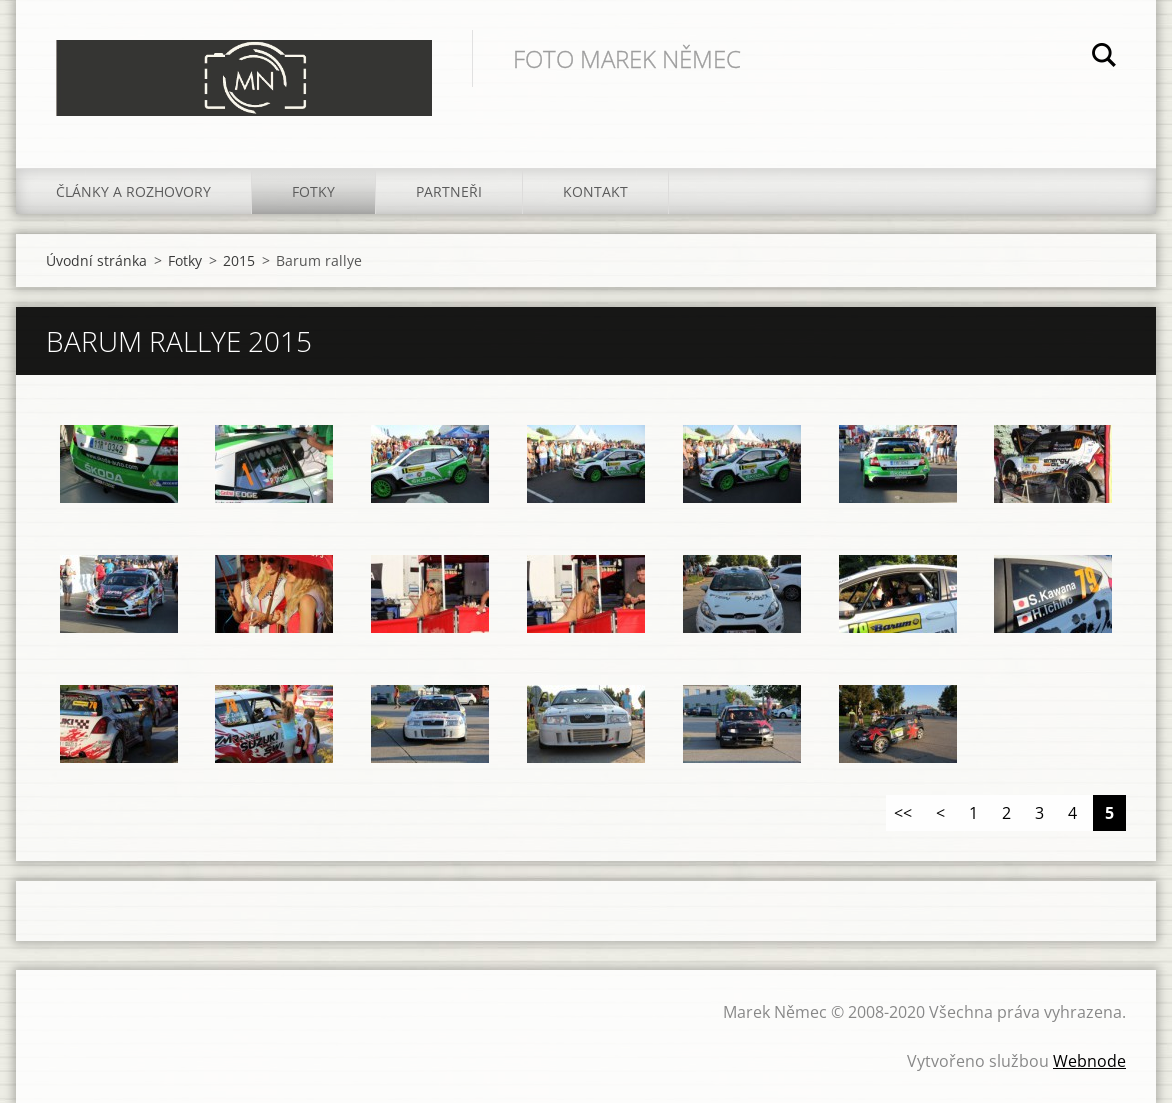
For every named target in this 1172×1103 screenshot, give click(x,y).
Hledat (1104, 58)
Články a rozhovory (133, 191)
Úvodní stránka (96, 260)
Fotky (313, 191)
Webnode (1089, 1061)
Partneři (449, 191)
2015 (239, 260)
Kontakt (595, 191)
